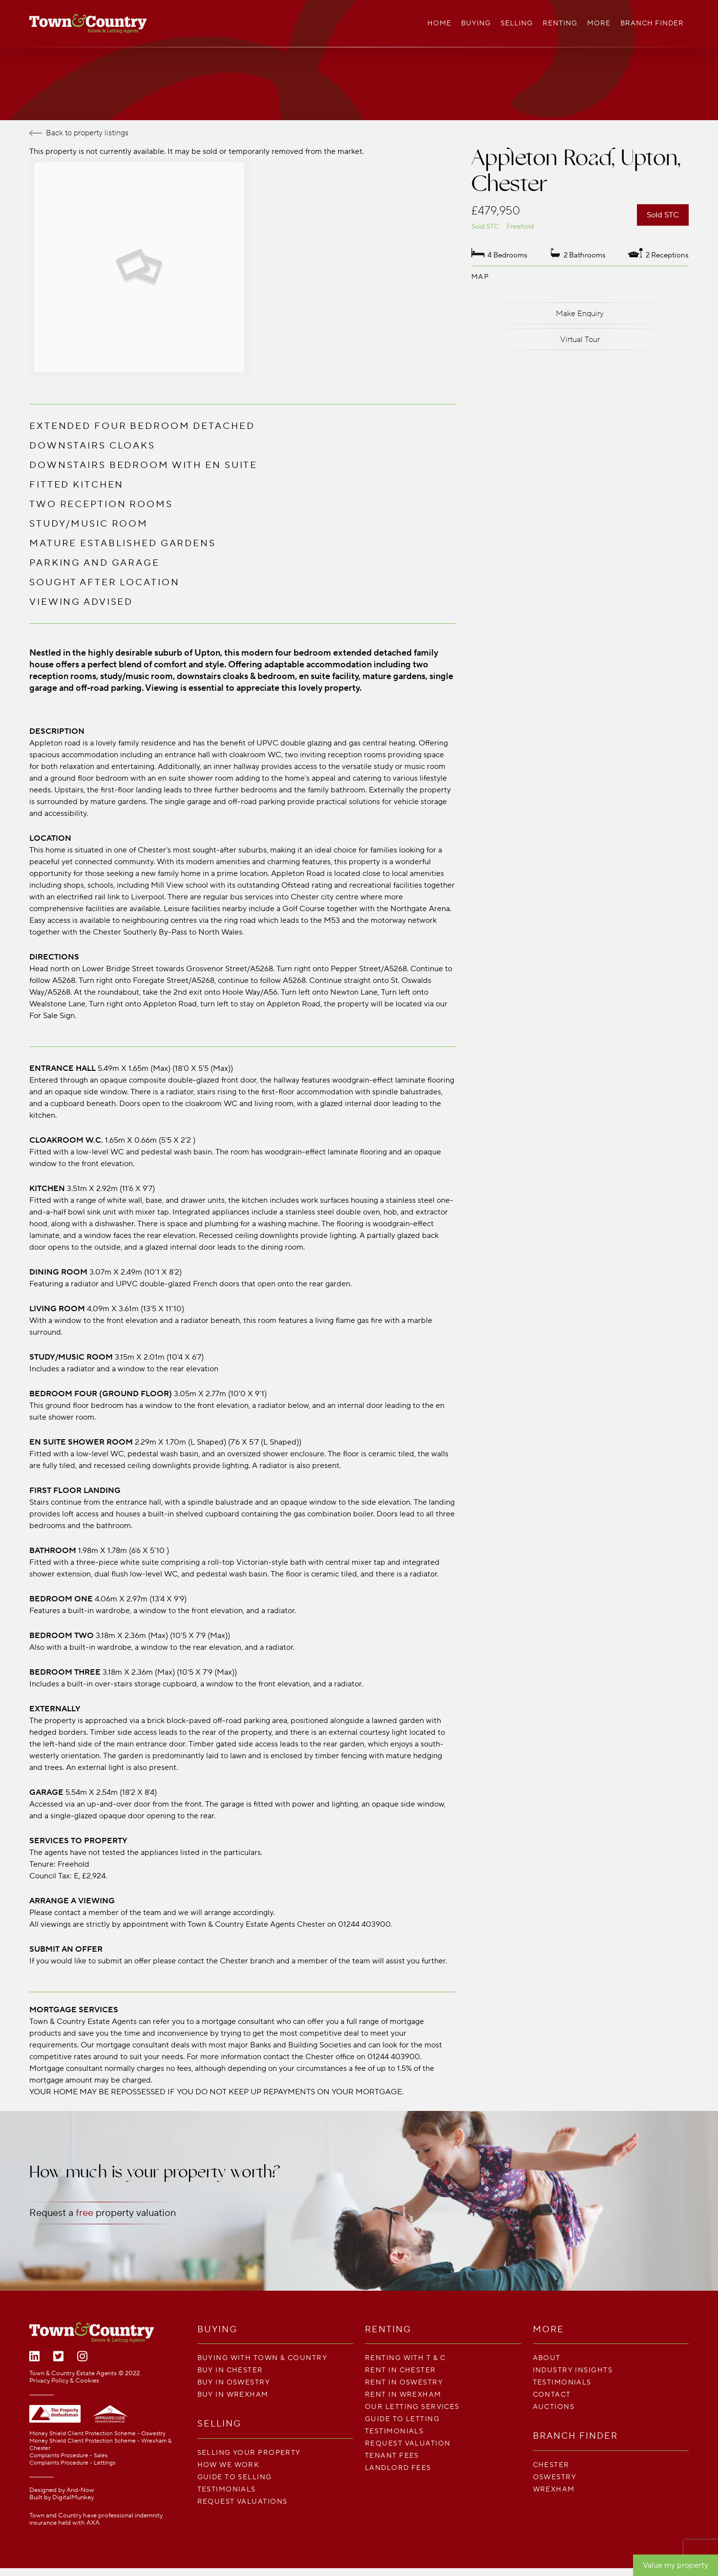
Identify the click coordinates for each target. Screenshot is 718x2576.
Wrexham (554, 2489)
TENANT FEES (392, 2455)
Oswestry (555, 2477)
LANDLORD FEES (398, 2467)
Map (480, 276)
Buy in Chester (230, 2370)
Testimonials (226, 2489)
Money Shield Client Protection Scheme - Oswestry (97, 2433)
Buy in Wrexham (233, 2394)
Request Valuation (407, 2443)
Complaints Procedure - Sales (68, 2455)
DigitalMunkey (73, 2497)
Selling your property (249, 2452)
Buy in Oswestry (234, 2382)
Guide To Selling (234, 2477)
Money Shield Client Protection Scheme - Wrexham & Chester (100, 2444)
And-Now (80, 2490)
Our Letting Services (412, 2406)
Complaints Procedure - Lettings (72, 2463)
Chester (551, 2465)
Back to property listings (78, 133)
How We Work (228, 2465)
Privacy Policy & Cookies (64, 2380)
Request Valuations (242, 2501)
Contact (552, 2394)
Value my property (675, 2565)
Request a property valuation (102, 2213)
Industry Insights (572, 2370)
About (547, 2358)
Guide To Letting (402, 2419)
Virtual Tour (580, 339)
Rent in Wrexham (403, 2394)
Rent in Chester (400, 2370)
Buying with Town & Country (262, 2358)
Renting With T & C (405, 2358)
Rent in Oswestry (404, 2382)
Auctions (554, 2406)
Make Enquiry (580, 314)
